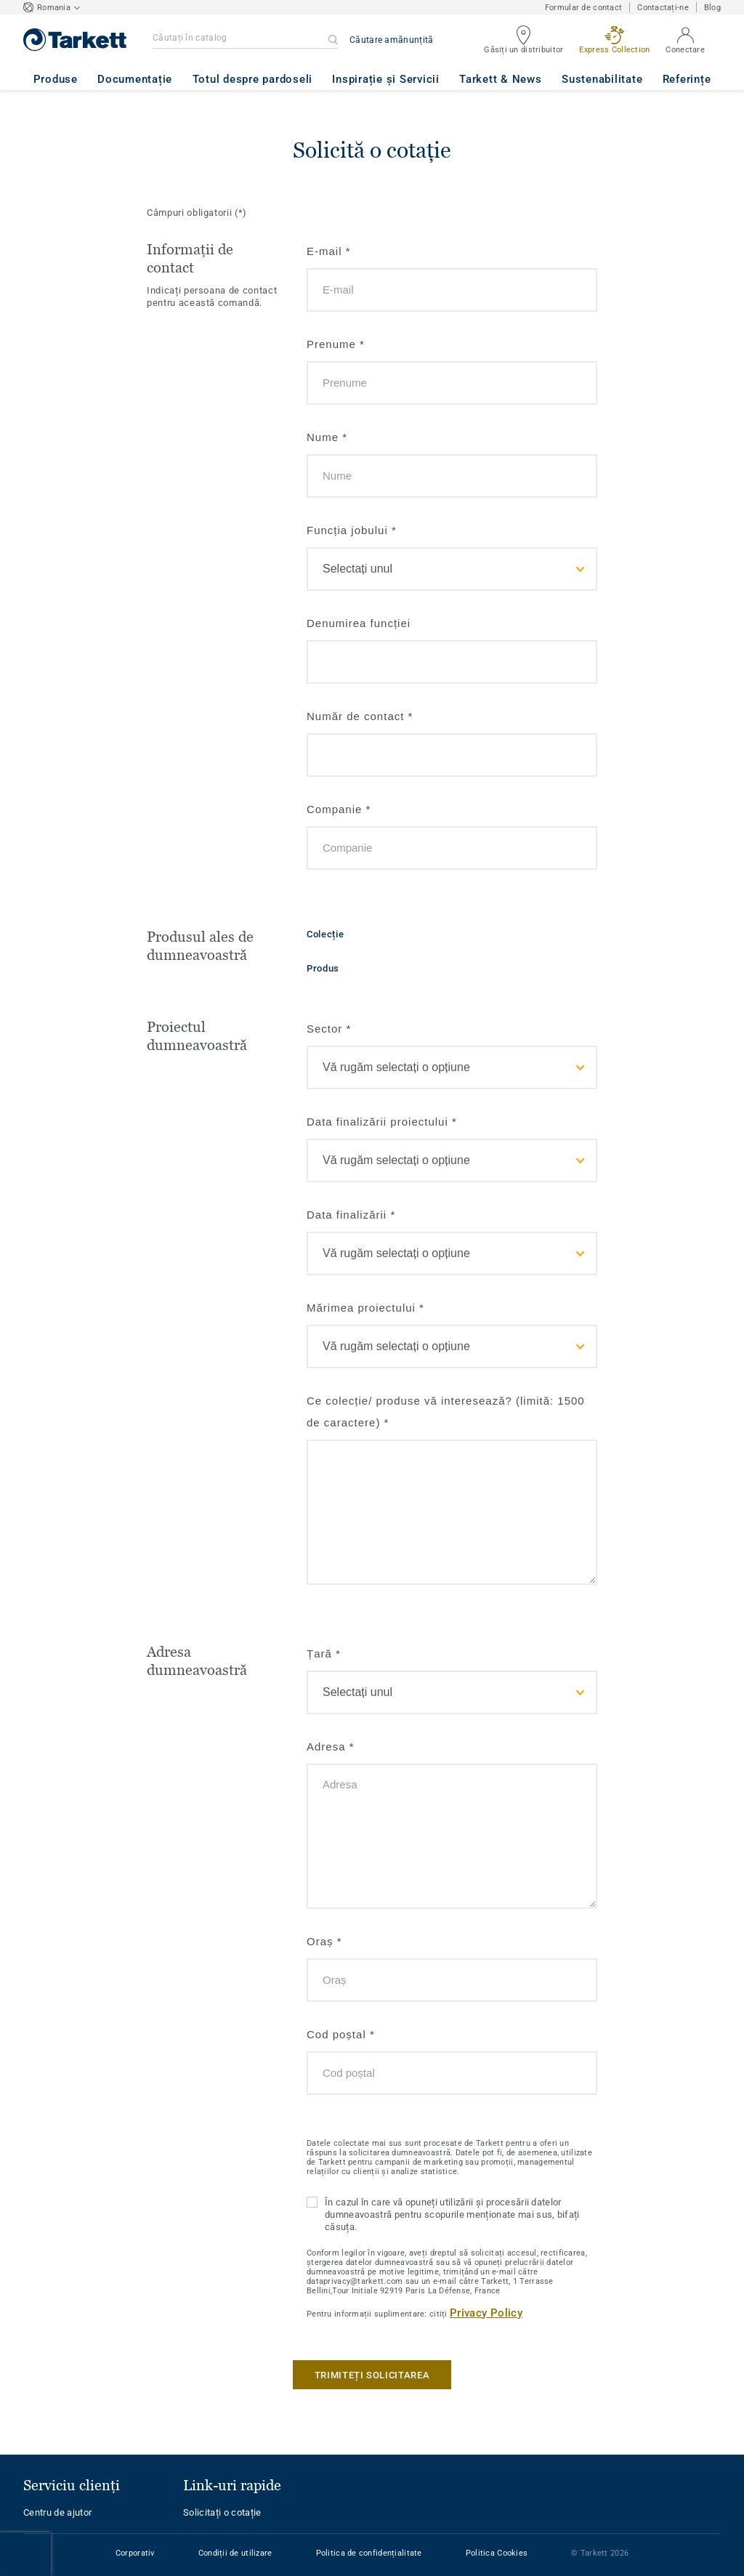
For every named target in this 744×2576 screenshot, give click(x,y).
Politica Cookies (496, 2553)
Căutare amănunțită (391, 40)
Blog (712, 7)
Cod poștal (341, 2034)
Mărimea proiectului (365, 1307)
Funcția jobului (352, 530)
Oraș (324, 1941)
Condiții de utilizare (235, 2553)
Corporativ (135, 2553)
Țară (324, 1653)
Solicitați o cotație (222, 2512)
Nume (327, 437)
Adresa (331, 1746)
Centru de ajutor (57, 2512)
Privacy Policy (486, 2312)
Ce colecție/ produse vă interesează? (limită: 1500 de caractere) (446, 1411)
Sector (329, 1028)
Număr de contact (360, 716)
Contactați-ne (663, 7)
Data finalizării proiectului (382, 1121)
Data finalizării (351, 1214)
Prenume (336, 344)
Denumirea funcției (359, 623)
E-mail (329, 251)
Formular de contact (583, 7)
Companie (339, 809)
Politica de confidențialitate (369, 2553)
